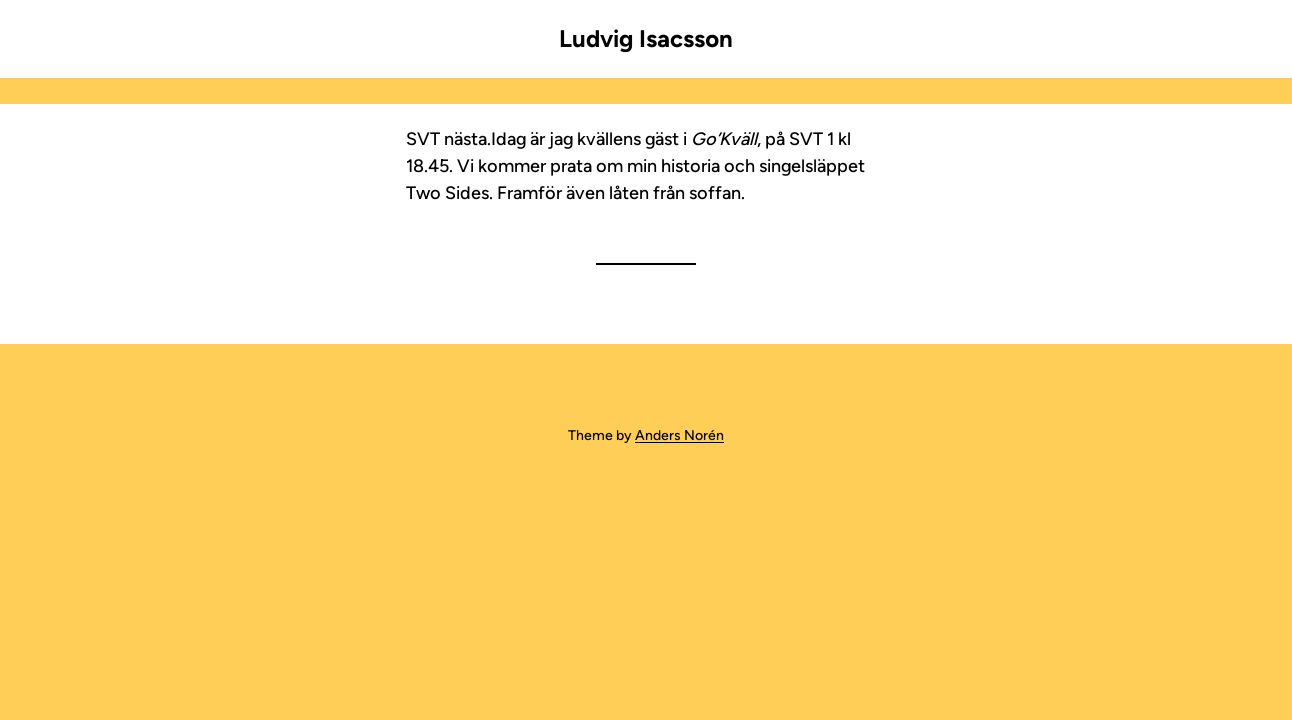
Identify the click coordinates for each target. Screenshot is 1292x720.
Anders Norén (679, 435)
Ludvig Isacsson (646, 38)
